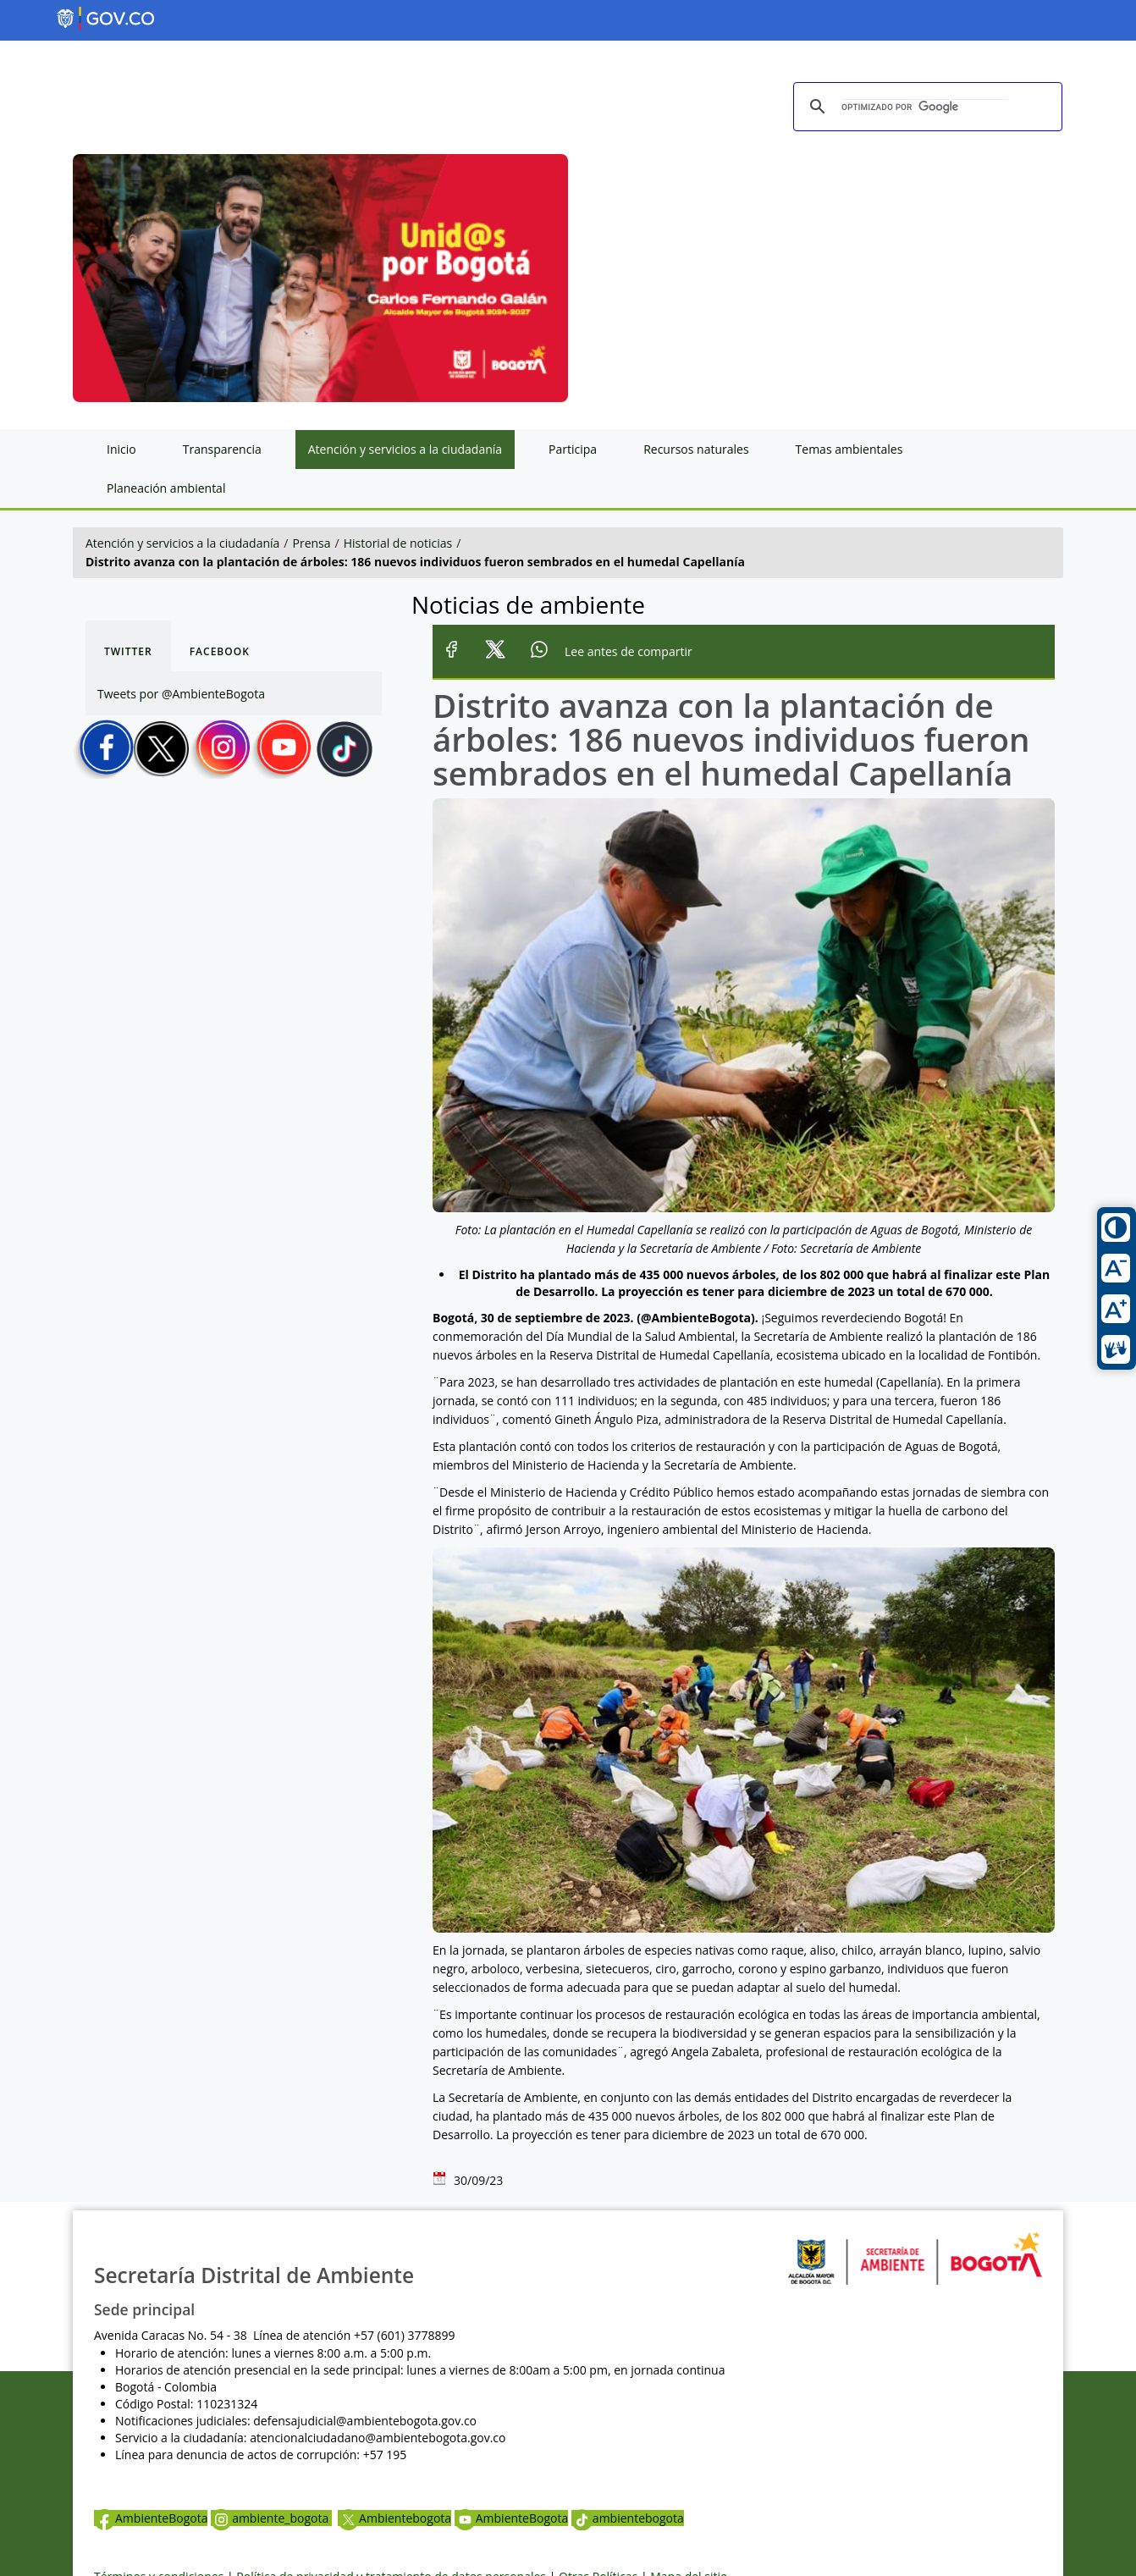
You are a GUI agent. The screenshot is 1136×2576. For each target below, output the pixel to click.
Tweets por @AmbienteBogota (181, 694)
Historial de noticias (398, 543)
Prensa (312, 543)
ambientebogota (627, 2518)
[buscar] (925, 107)
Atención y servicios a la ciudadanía (182, 543)
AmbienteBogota (150, 2518)
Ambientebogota (394, 2518)
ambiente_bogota (271, 2518)
